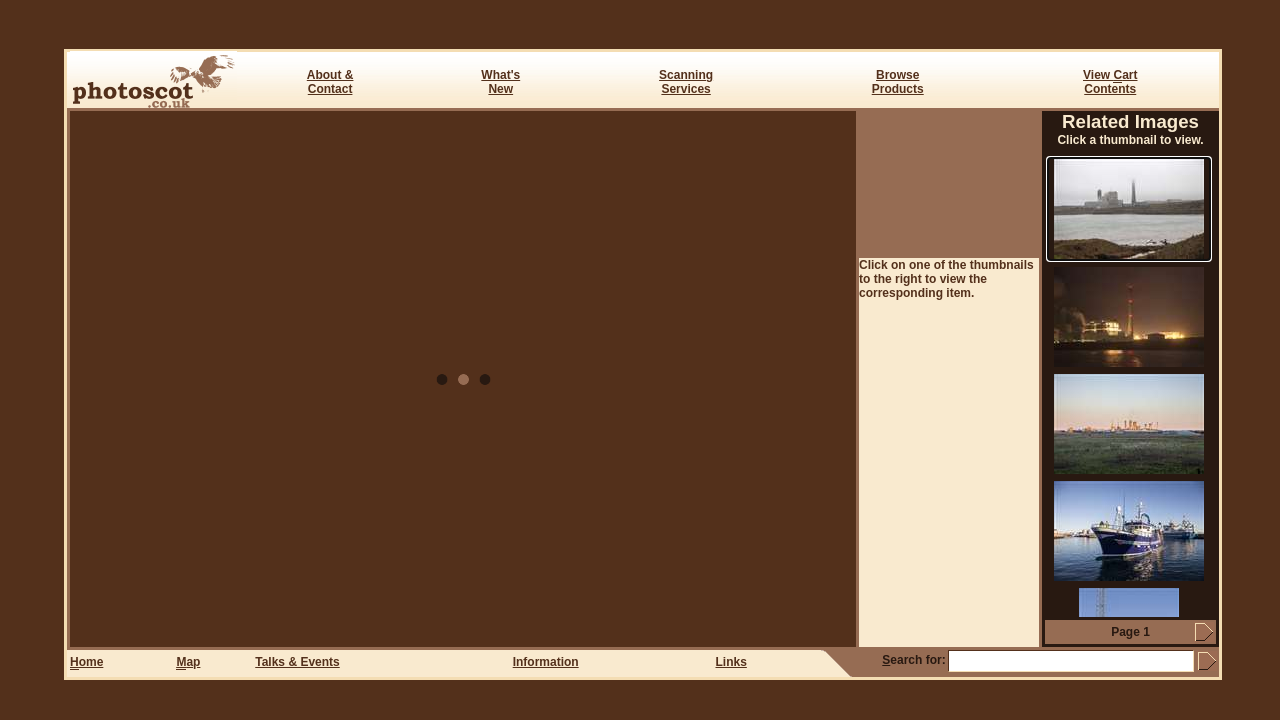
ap (188, 662)
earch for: (913, 660)
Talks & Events (297, 662)
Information (546, 662)
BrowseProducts (898, 82)
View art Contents (1110, 82)
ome (86, 662)
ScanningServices (686, 82)
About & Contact (330, 82)
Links (731, 662)
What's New (500, 82)
